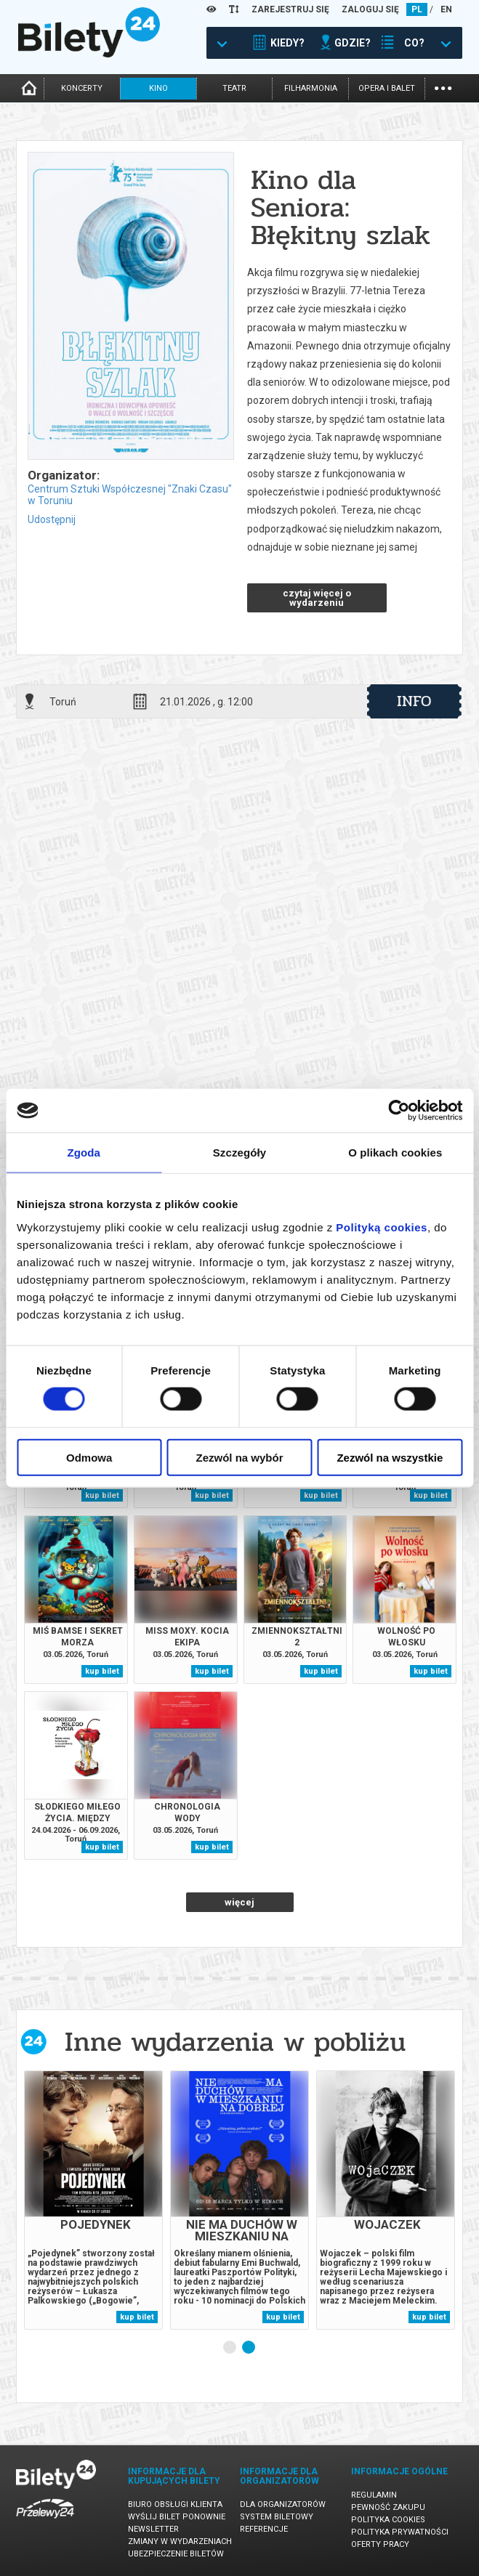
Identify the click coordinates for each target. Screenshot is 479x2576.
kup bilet (102, 1495)
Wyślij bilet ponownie (176, 2517)
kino (158, 88)
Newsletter (153, 2529)
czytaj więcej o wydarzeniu (317, 598)
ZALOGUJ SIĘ (370, 9)
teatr (234, 88)
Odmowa (89, 1457)
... (443, 87)
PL (416, 9)
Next (277, 2347)
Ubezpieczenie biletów (176, 2554)
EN (446, 9)
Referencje (264, 2529)
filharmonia (310, 88)
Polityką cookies (381, 1226)
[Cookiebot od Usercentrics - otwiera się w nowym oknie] (398, 1111)
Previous (200, 2347)
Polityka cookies (388, 2519)
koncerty (81, 88)
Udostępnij (52, 519)
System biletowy (276, 2517)
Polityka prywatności (399, 2532)
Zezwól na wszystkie (390, 1457)
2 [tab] (249, 2348)
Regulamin (374, 2495)
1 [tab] (230, 2348)
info (414, 701)
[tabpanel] (93, 2200)
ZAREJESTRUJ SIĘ (290, 9)
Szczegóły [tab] (239, 1152)
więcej (239, 1902)
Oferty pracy (380, 2544)
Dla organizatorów (283, 2504)
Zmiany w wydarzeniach (180, 2541)
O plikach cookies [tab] (395, 1152)
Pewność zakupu (388, 2507)
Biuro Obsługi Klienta (175, 2504)
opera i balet (386, 88)
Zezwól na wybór (239, 1457)
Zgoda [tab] (83, 1152)
